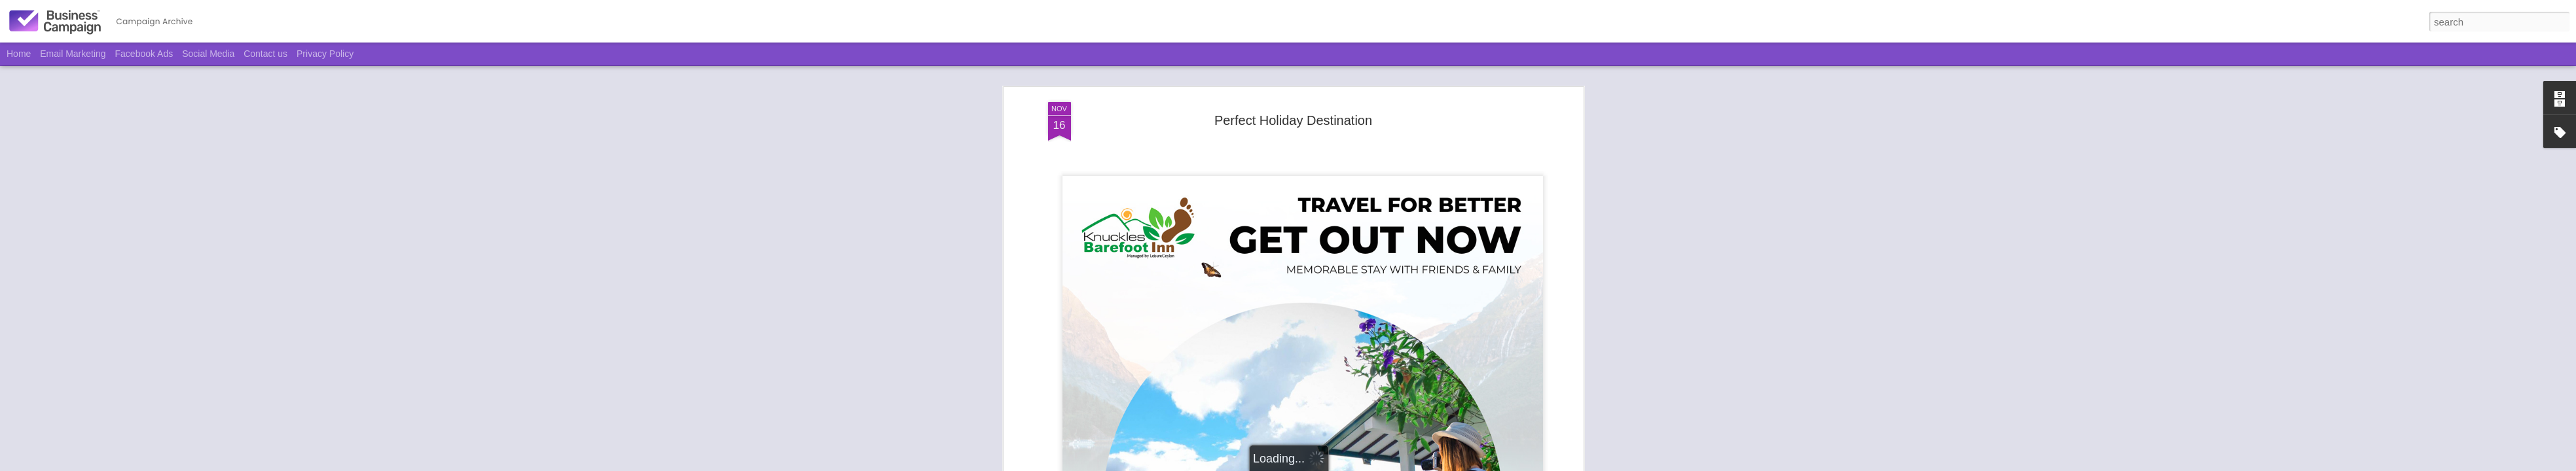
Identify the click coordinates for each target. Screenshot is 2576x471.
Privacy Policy (325, 53)
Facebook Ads (144, 53)
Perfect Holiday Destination (1293, 120)
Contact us (265, 53)
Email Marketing (72, 53)
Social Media (208, 53)
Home (19, 53)
